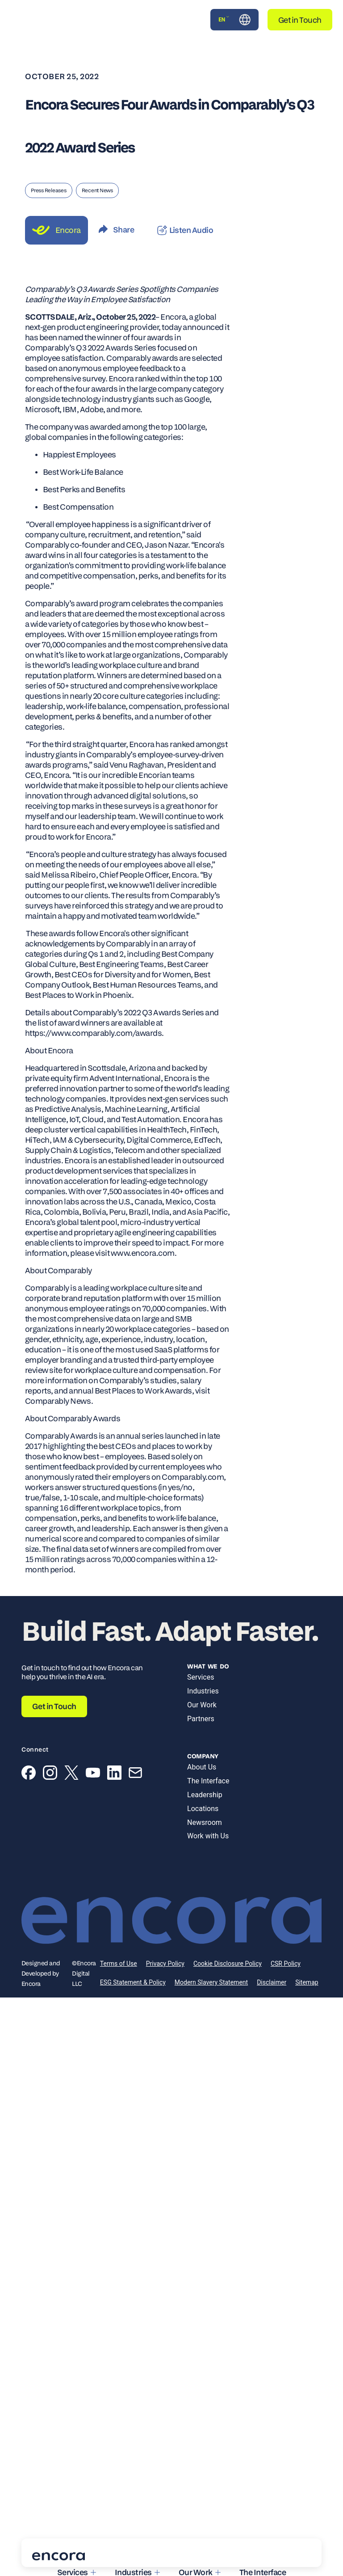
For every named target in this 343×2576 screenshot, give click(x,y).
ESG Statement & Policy (133, 1982)
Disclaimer (271, 1982)
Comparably (47, 1287)
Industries (203, 1691)
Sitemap (306, 1982)
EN (223, 19)
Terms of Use (118, 1963)
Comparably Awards (61, 1435)
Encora (173, 316)
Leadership (204, 1795)
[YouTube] (93, 1774)
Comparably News (58, 1401)
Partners (200, 1719)
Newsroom (204, 1822)
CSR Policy (286, 1963)
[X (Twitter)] (71, 1774)
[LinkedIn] (114, 1774)
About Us (201, 1767)
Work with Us (208, 1836)
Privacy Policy (165, 1963)
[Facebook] (28, 1774)
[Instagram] (50, 1774)
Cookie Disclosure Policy (227, 1963)
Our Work (202, 1705)
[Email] (135, 1774)
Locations (202, 1808)
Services (200, 1677)
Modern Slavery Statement (211, 1982)
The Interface (208, 1781)
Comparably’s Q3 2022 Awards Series (90, 347)
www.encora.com (143, 1253)
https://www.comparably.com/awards (93, 1033)
